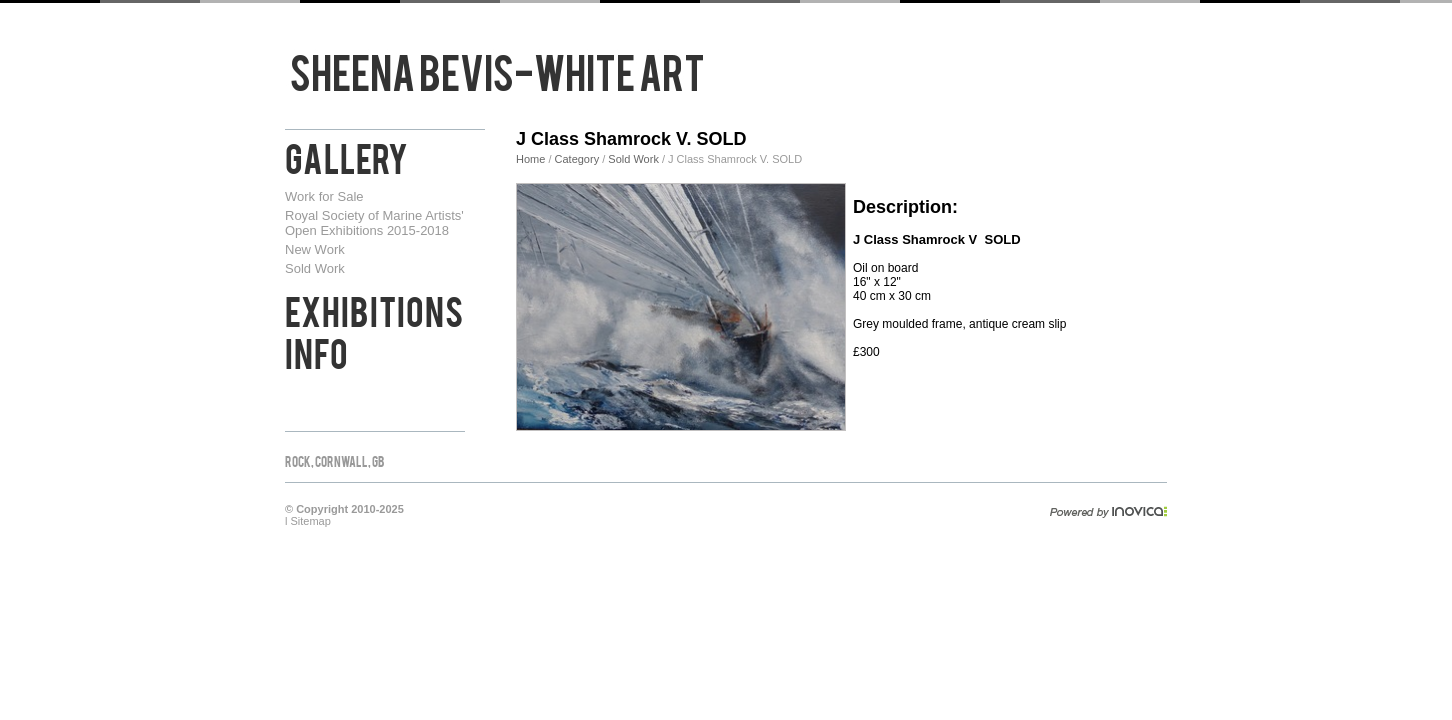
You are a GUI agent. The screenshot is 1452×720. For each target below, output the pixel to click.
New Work (315, 249)
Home (530, 159)
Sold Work (315, 268)
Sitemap (311, 521)
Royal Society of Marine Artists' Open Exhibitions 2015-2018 (374, 223)
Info (316, 351)
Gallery (346, 156)
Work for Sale (324, 196)
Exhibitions (374, 309)
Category (579, 159)
